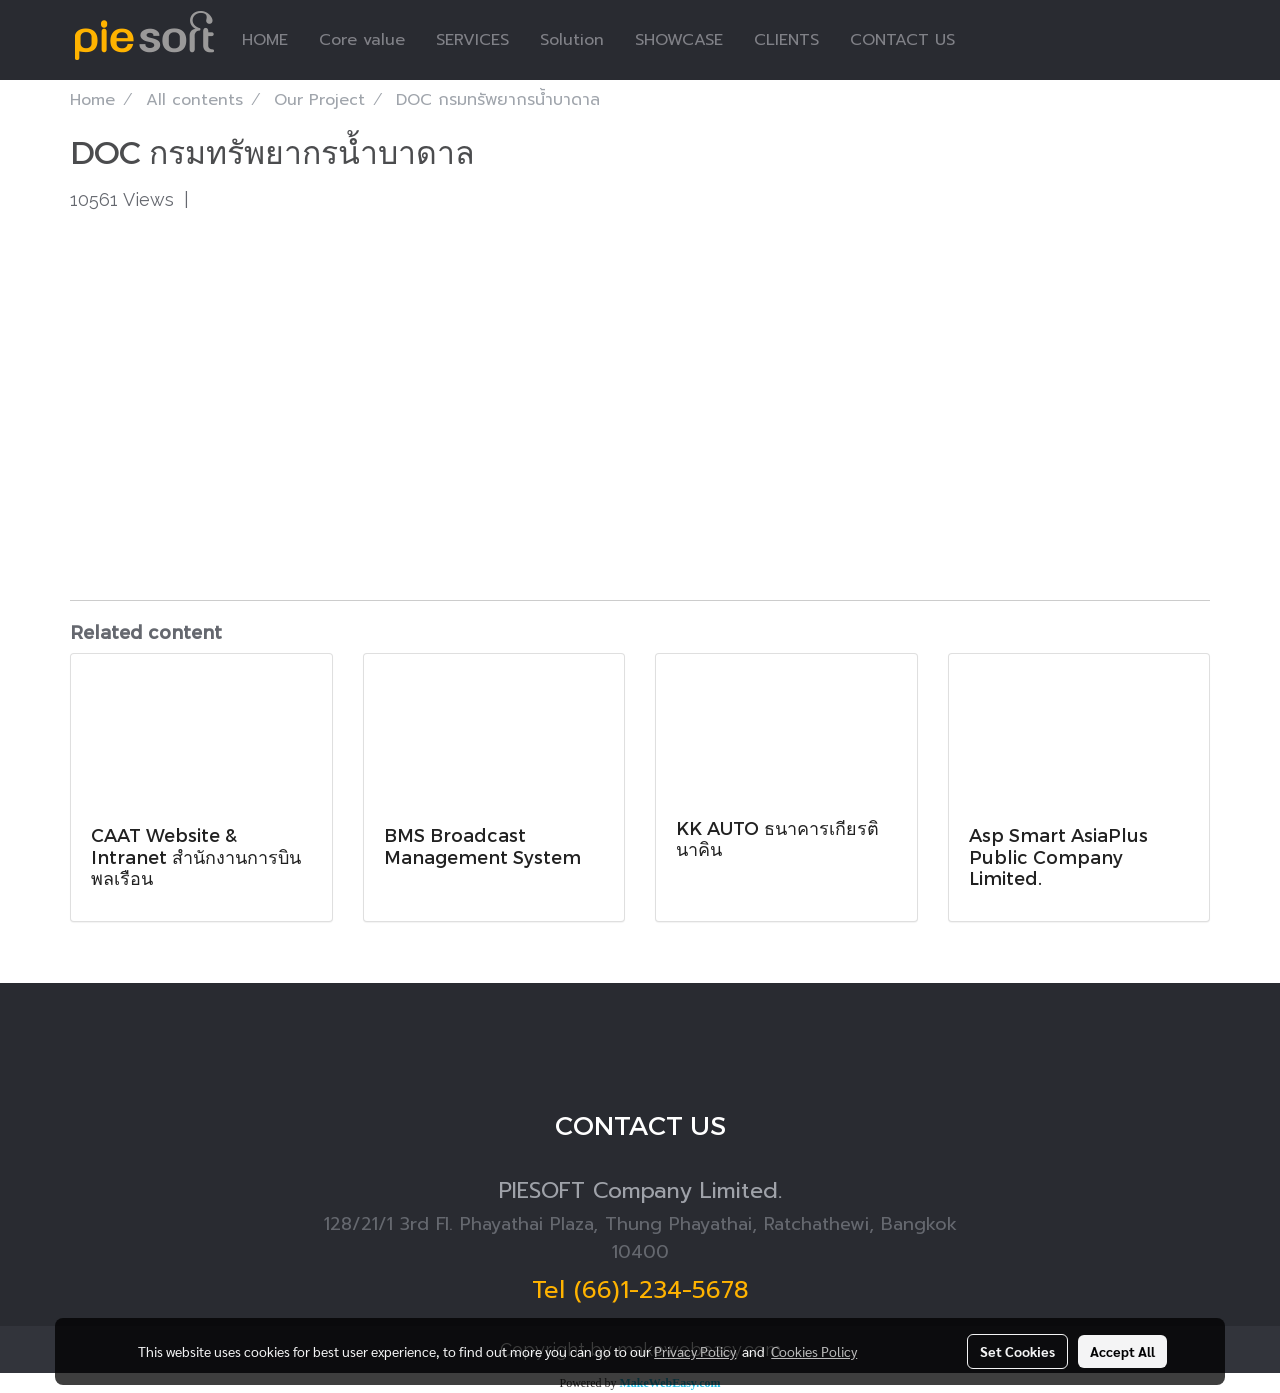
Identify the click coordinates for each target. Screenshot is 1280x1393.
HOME (265, 40)
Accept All (1122, 1351)
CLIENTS (786, 40)
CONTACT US (902, 40)
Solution (572, 40)
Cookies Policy (814, 1351)
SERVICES (472, 40)
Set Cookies (1017, 1351)
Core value (362, 40)
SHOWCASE (679, 40)
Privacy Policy (695, 1351)
